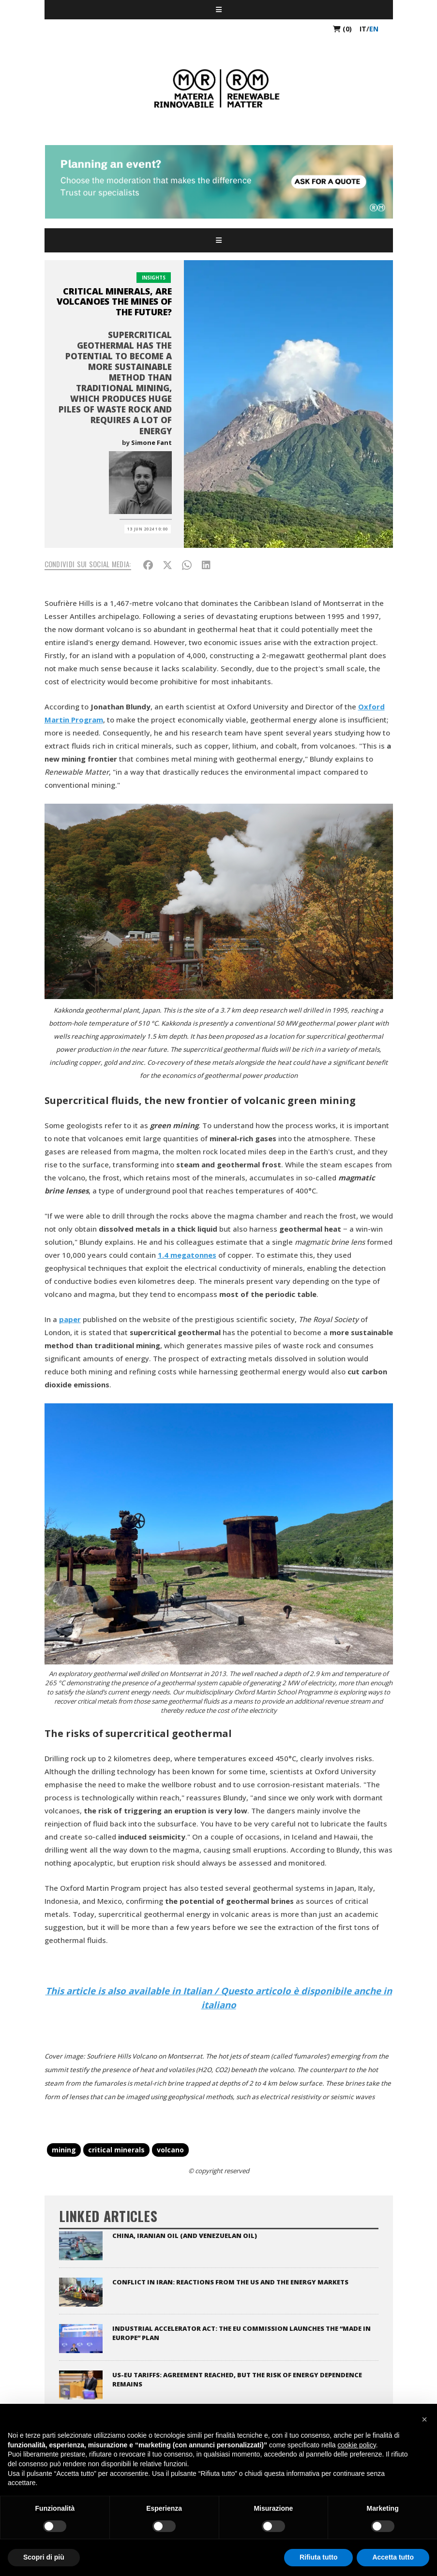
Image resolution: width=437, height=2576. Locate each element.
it (363, 28)
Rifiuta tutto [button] (319, 2557)
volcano (170, 2149)
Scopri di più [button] (43, 2557)
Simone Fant (151, 442)
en (373, 28)
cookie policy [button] (357, 2445)
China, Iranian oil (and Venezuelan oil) (184, 2235)
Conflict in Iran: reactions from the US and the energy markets (230, 2282)
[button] (424, 2419)
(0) (342, 28)
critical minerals (116, 2149)
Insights (154, 277)
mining (64, 2149)
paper (70, 1319)
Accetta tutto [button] (393, 2557)
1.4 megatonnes (187, 1255)
